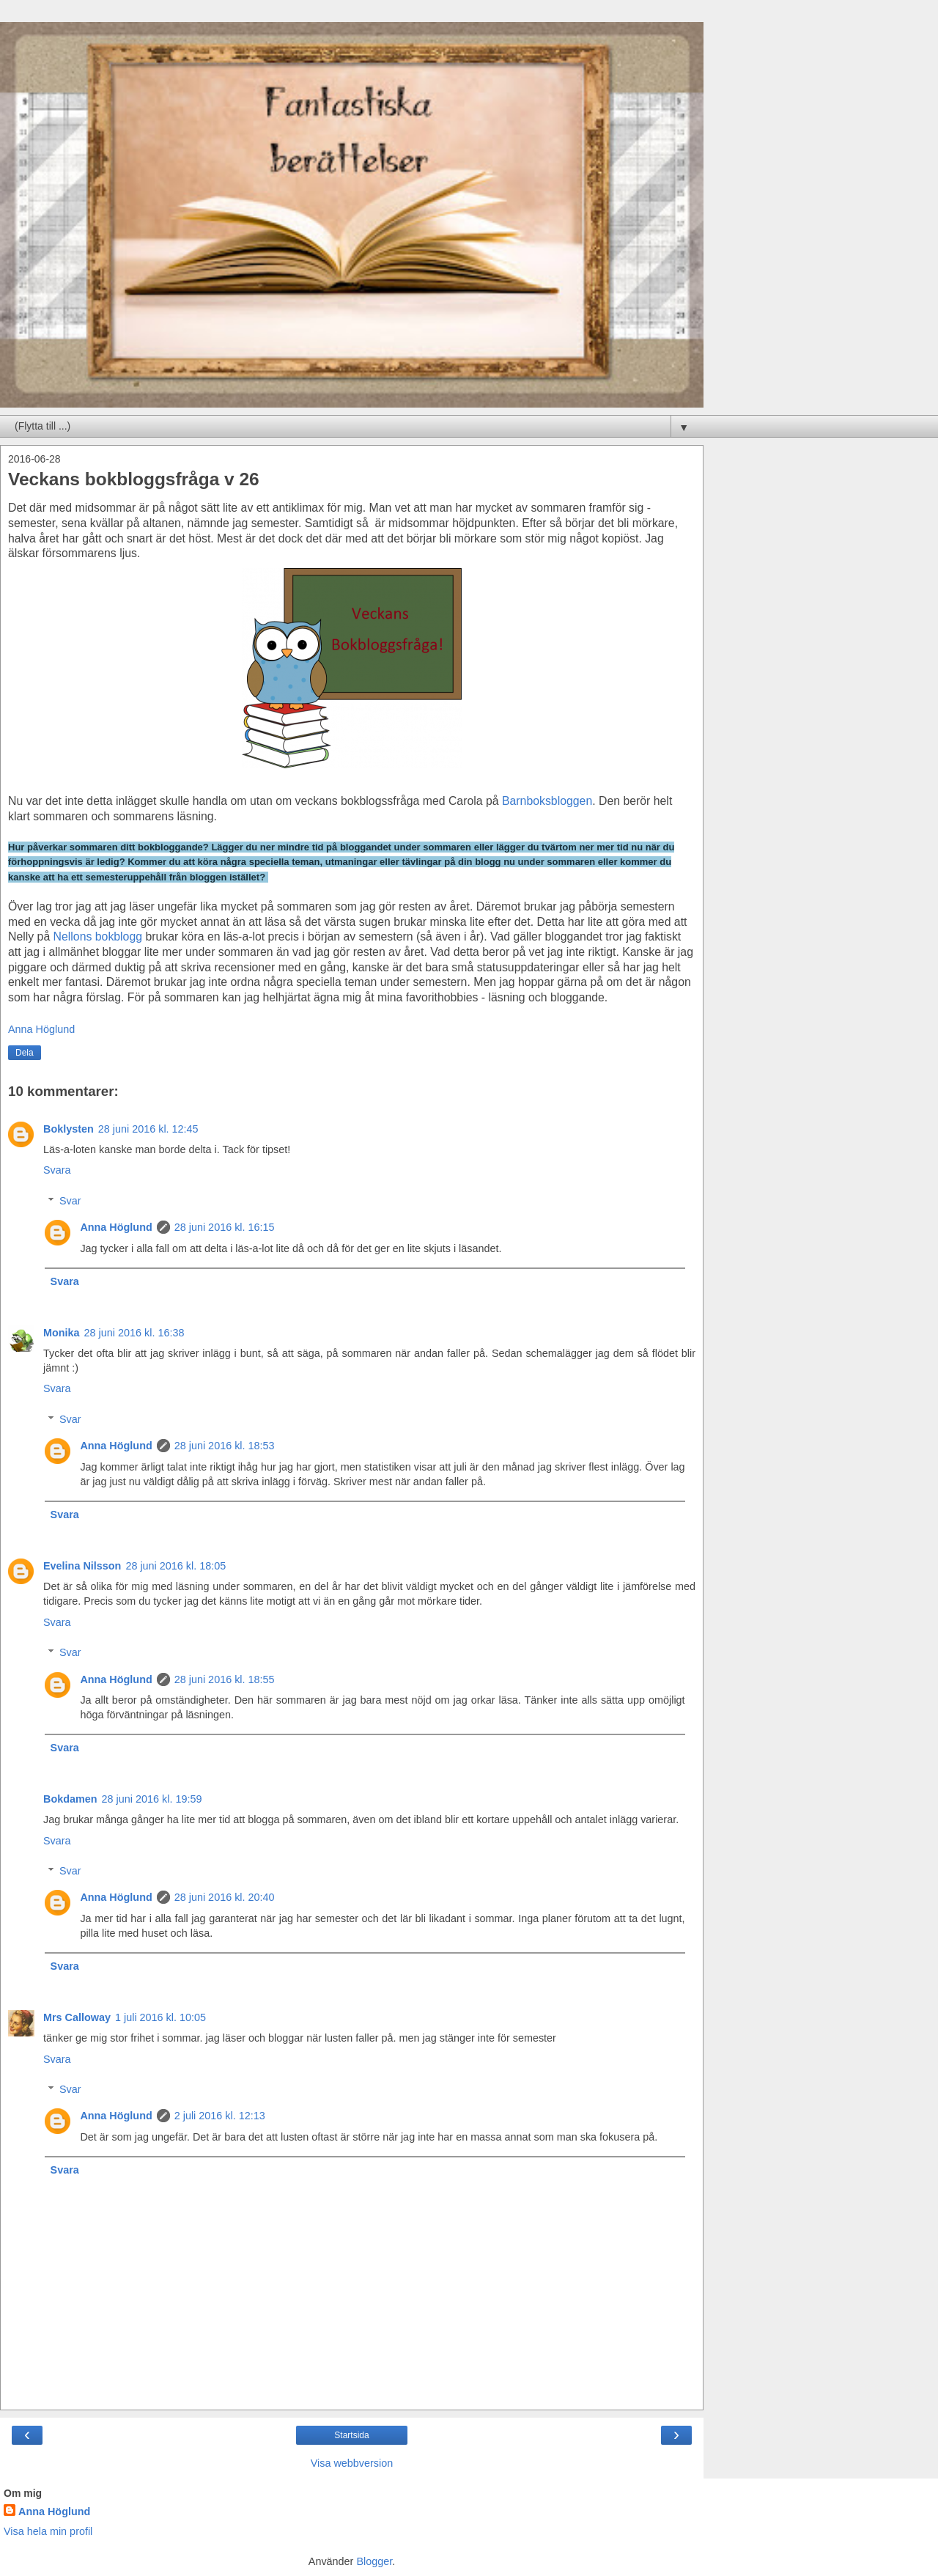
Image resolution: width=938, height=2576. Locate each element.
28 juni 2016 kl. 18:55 (224, 1679)
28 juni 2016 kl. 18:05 (175, 1566)
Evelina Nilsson (82, 1566)
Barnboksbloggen (547, 801)
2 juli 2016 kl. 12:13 (219, 2115)
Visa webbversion (352, 2463)
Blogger (374, 2561)
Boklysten (68, 1129)
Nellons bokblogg (97, 936)
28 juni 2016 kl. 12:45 (148, 1129)
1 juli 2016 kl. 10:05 (160, 2017)
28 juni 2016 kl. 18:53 (224, 1445)
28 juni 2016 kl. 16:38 (134, 1333)
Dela (24, 1053)
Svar (70, 1201)
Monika (61, 1333)
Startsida (351, 2435)
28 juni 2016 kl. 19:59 (152, 1799)
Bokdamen (70, 1799)
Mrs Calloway (77, 2017)
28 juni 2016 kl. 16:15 (224, 1227)
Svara (57, 1170)
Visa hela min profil (48, 2531)
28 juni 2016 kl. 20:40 (224, 1897)
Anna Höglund (116, 1227)
